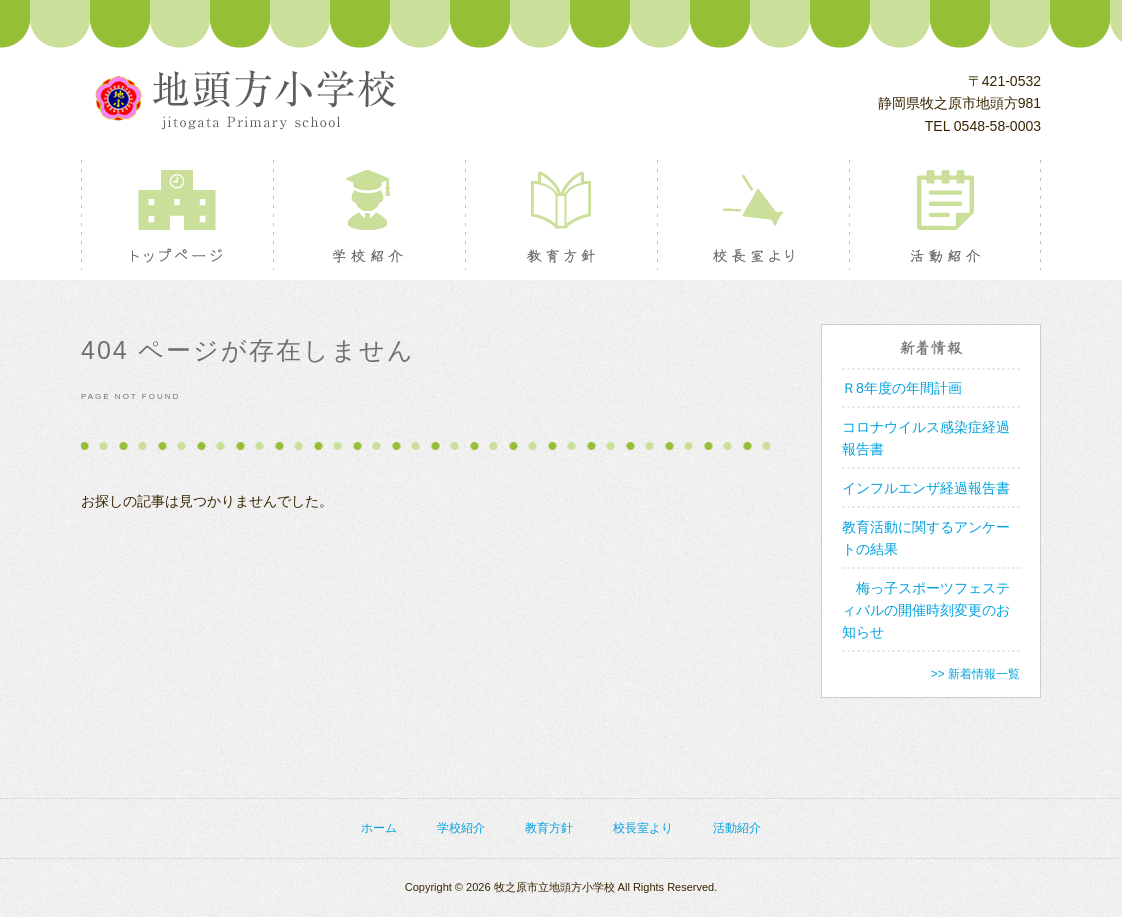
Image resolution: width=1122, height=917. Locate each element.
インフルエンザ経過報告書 (926, 488)
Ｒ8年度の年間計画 (902, 388)
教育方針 (560, 215)
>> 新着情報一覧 (975, 674)
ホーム (379, 828)
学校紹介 (368, 215)
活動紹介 (944, 215)
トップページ (176, 215)
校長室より (752, 215)
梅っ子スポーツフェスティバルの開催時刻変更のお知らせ (926, 610)
